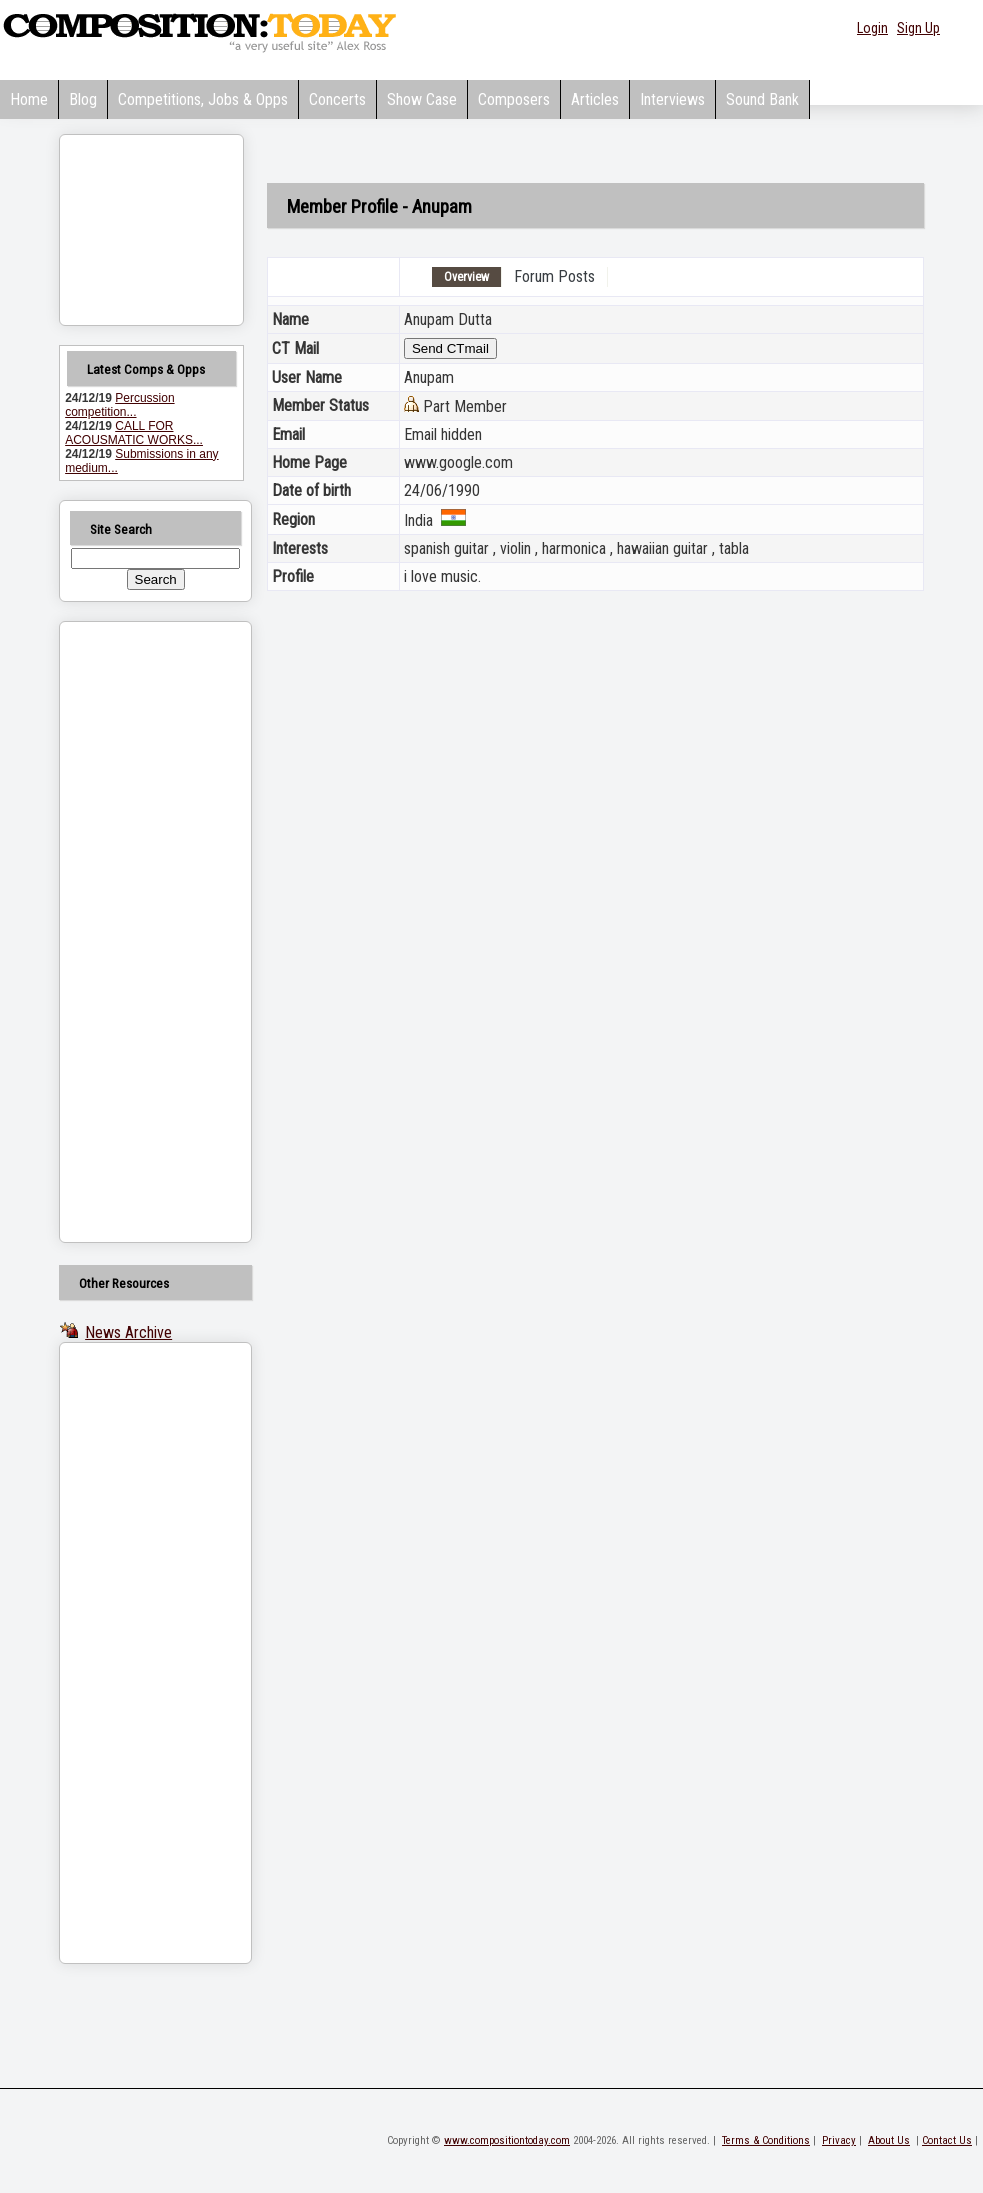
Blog (83, 99)
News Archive (128, 1332)
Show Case (422, 99)
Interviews (672, 99)
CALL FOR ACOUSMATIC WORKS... (134, 433)
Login (872, 28)
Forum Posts (554, 276)
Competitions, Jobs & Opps (203, 99)
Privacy (839, 2140)
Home (29, 99)
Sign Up (918, 28)
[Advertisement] (130, 932)
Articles (595, 99)
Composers (514, 99)
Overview (466, 277)
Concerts (337, 99)
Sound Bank (762, 99)
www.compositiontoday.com (507, 2140)
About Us (889, 2140)
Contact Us (947, 2140)
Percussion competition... (119, 405)
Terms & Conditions (766, 2140)
